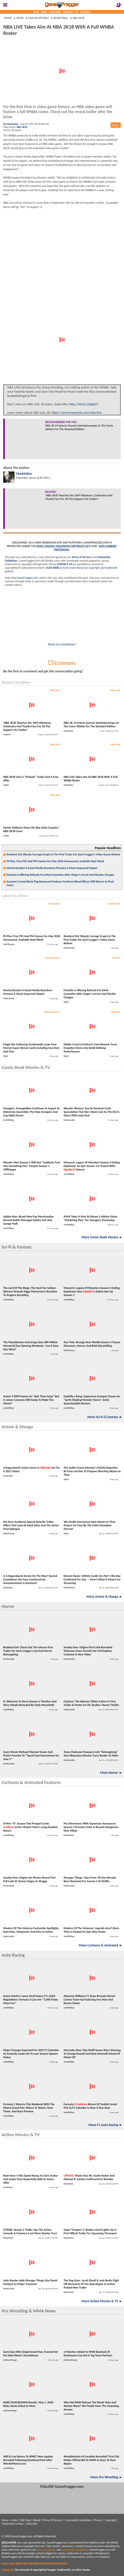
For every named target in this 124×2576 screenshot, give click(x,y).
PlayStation (55, 11)
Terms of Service (81, 557)
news (20, 18)
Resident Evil (114, 903)
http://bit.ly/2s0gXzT (83, 404)
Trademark (8, 2523)
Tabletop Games (52, 1011)
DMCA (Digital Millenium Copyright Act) (63, 546)
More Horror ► (111, 1773)
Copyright (110, 2520)
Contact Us (8, 2569)
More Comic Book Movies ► (102, 1237)
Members (85, 11)
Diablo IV (115, 1011)
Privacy (98, 2520)
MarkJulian (12, 123)
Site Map (25, 2520)
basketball (60, 18)
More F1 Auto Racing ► (105, 2125)
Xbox (44, 11)
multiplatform (38, 18)
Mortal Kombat (52, 957)
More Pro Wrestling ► (106, 2477)
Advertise (31, 2523)
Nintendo (68, 11)
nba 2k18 (78, 18)
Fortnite (116, 957)
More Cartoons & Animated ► (100, 1945)
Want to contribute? (62, 642)
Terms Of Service (52, 2520)
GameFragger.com (27, 578)
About (36, 2520)
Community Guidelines (78, 2520)
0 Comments (62, 663)
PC (77, 11)
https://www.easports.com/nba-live (76, 412)
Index (14, 2520)
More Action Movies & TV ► (102, 2301)
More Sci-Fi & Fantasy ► (105, 1417)
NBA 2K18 (22, 127)
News (36, 11)
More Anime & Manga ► (104, 1596)
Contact (19, 2523)
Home (8, 18)
